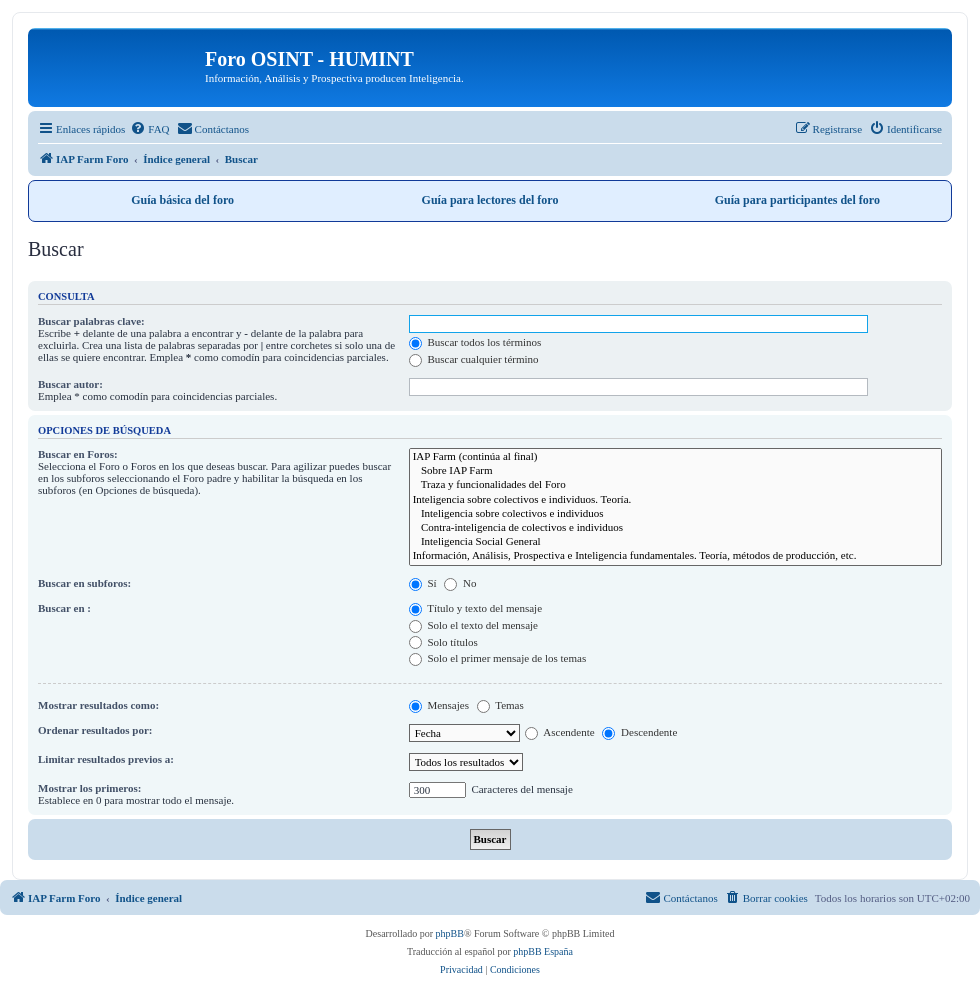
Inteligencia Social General (675, 542)
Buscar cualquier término (474, 359)
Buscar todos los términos (475, 342)
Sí (423, 583)
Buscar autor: (70, 384)
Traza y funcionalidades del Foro (675, 485)
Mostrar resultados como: (98, 705)
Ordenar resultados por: (95, 730)
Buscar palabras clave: (91, 321)
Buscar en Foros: (78, 454)
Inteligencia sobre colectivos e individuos (675, 514)
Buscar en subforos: (84, 583)
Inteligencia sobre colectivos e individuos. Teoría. (675, 500)
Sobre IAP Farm (675, 471)
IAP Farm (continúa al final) (675, 457)
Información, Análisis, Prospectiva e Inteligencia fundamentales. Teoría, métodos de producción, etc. (675, 556)
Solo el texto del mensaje (473, 625)
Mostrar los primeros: (89, 788)
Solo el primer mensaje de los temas (498, 658)
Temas (500, 705)
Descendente (639, 732)
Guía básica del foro (182, 200)
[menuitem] (149, 129)
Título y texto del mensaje (475, 608)
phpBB (450, 933)
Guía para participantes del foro (797, 200)
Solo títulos (443, 642)
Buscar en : (64, 608)
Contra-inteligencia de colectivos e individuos (675, 528)
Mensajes (439, 705)
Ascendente (559, 732)
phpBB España (543, 951)
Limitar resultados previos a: (106, 759)
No (460, 583)
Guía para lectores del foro (490, 200)
